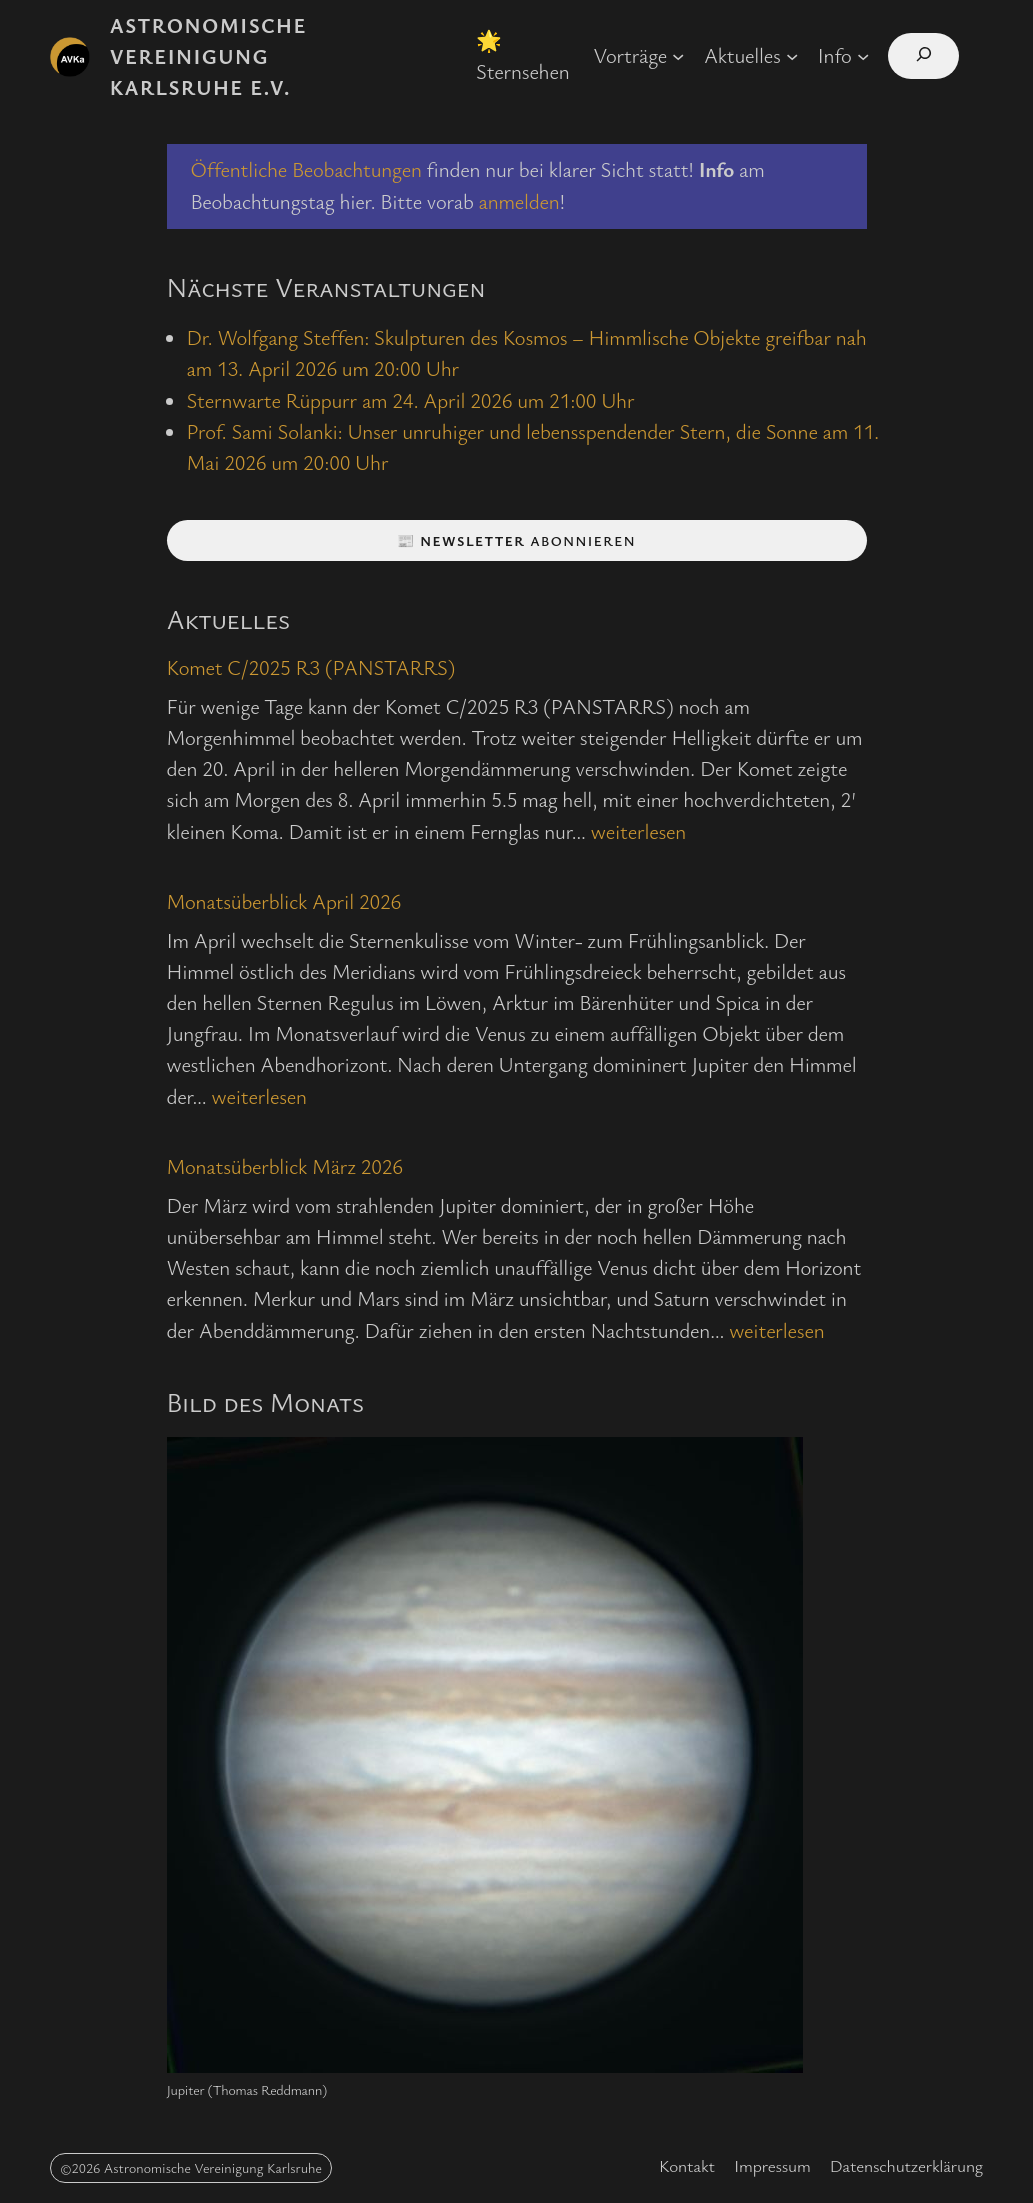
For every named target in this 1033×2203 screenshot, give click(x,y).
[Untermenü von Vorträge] (678, 56)
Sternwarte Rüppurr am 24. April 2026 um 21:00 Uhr (411, 400)
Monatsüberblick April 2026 (284, 901)
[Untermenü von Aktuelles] (792, 56)
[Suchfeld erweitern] (923, 56)
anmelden (519, 201)
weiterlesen (638, 831)
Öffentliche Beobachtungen (306, 169)
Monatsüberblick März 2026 (285, 1166)
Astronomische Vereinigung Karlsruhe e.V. (208, 56)
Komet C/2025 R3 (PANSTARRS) (311, 667)
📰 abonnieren (516, 540)
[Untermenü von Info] (863, 56)
